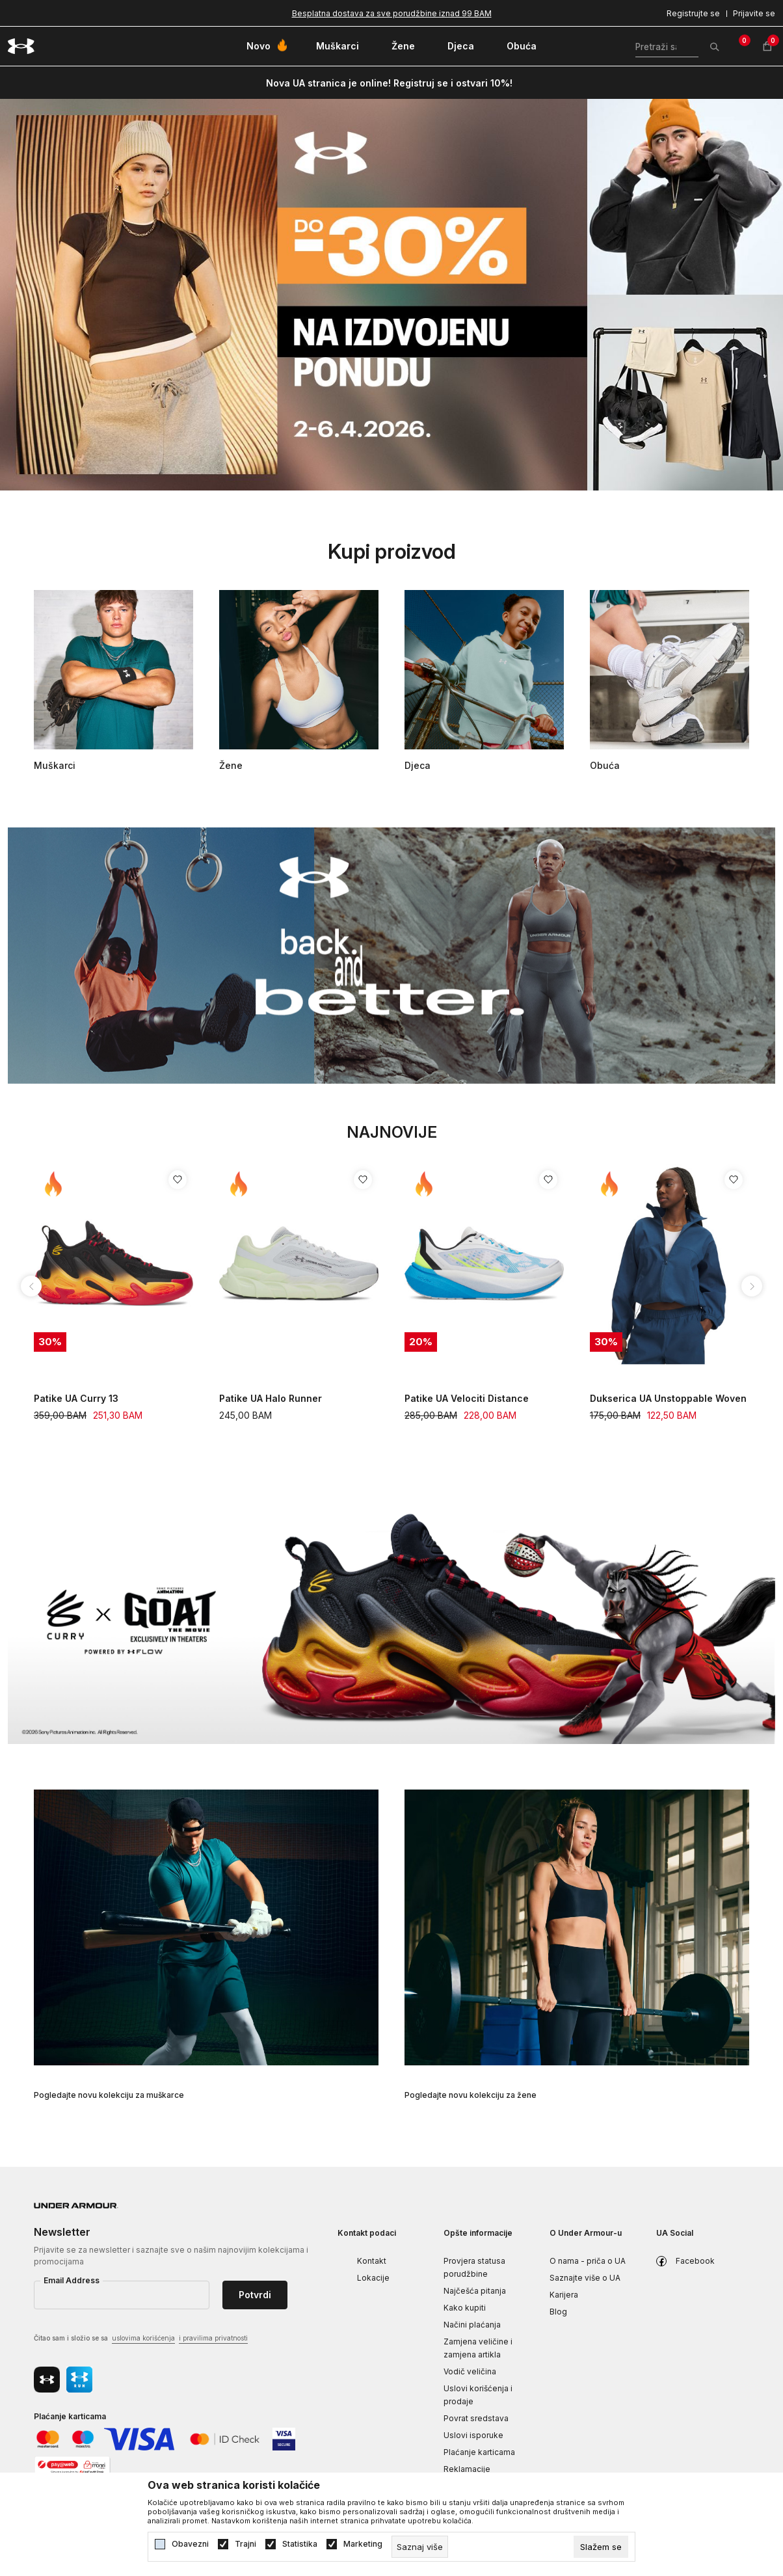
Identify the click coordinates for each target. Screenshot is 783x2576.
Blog (558, 2311)
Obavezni (190, 2544)
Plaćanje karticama (479, 2452)
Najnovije (392, 1132)
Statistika (299, 2544)
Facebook (695, 2261)
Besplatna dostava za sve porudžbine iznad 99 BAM (392, 13)
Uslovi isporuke (473, 2435)
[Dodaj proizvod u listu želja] (177, 1180)
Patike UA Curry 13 (76, 1398)
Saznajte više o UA (585, 2278)
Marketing (362, 2544)
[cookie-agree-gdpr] (601, 2547)
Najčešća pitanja (475, 2291)
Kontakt (371, 2261)
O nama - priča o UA (588, 2261)
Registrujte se (693, 13)
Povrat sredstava (476, 2418)
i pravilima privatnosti (213, 2338)
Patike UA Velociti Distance (467, 1398)
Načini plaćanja (472, 2324)
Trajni (245, 2544)
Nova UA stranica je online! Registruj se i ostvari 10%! (389, 82)
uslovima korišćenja (143, 2338)
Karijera (564, 2295)
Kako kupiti (465, 2308)
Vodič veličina (470, 2371)
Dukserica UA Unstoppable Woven (668, 1398)
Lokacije (373, 2278)
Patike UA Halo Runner (270, 1398)
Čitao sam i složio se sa (141, 2339)
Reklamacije (467, 2469)
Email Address (72, 2280)
